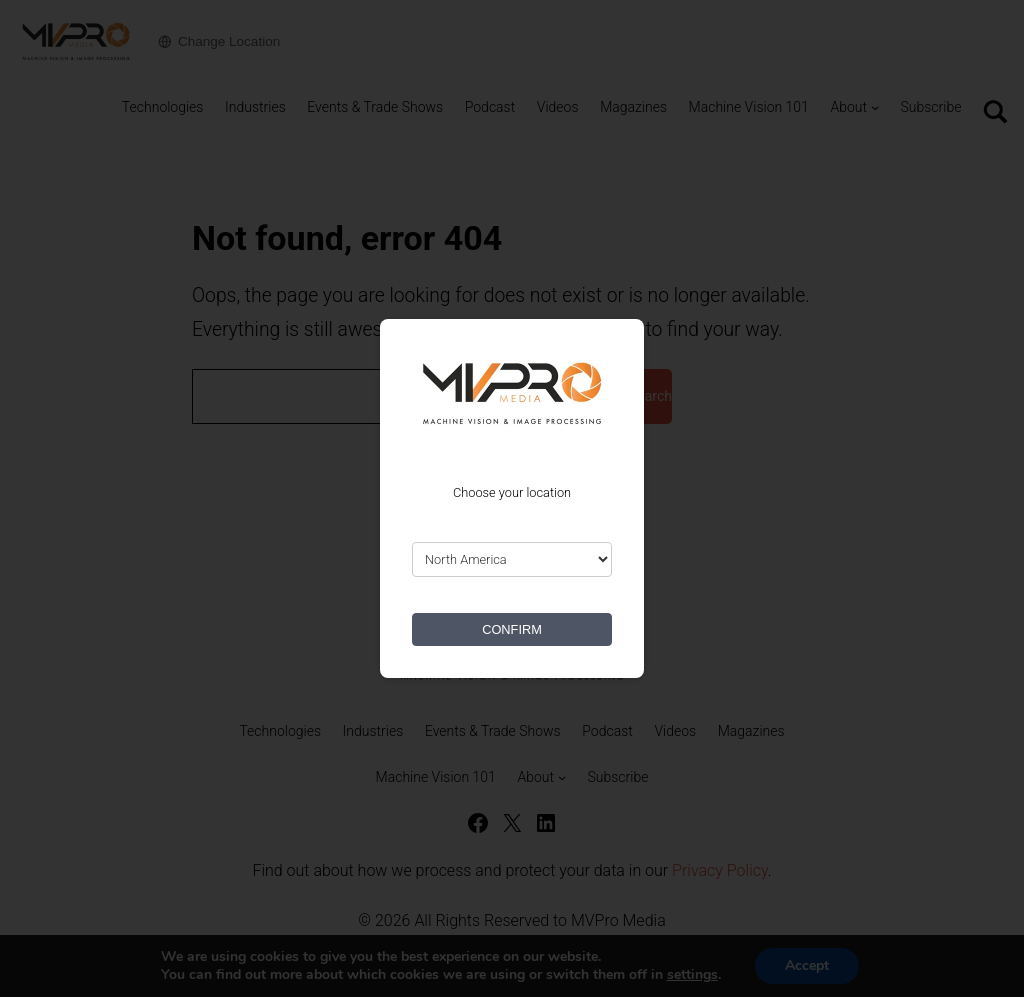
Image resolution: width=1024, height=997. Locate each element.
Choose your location (512, 492)
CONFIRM (512, 629)
